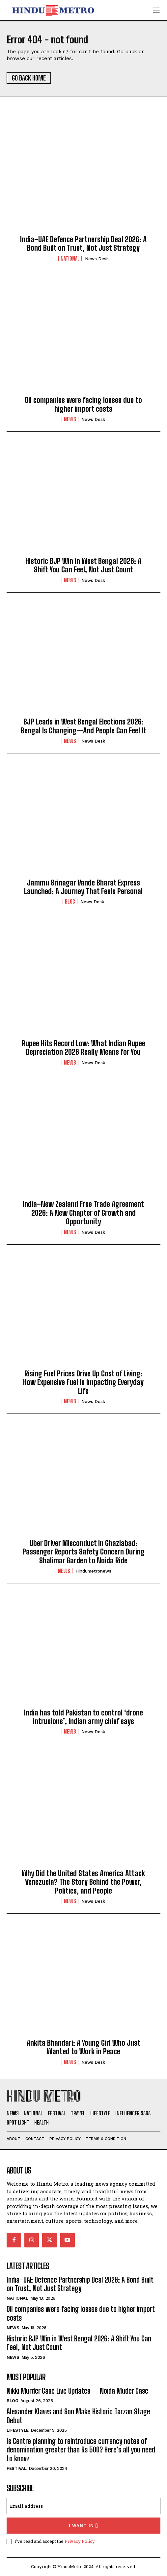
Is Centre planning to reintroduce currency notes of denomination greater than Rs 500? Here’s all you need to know (81, 2450)
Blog (70, 901)
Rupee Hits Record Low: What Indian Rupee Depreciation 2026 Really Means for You (83, 1047)
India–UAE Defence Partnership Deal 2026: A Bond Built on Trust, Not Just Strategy (83, 243)
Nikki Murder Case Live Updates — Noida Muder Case (77, 2390)
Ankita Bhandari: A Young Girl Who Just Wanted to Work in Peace (83, 2047)
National (70, 258)
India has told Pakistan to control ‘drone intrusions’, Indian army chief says (83, 1717)
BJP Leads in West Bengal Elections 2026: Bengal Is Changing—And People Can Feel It (83, 726)
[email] (83, 2506)
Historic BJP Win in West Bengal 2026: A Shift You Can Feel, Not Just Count (83, 565)
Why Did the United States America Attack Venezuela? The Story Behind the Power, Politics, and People (83, 1882)
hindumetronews (93, 1571)
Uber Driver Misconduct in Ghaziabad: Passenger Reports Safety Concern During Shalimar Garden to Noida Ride (83, 1552)
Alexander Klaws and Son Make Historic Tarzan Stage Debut (78, 2416)
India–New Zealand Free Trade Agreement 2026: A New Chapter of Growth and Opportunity (83, 1213)
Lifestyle (18, 2430)
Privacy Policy (80, 2541)
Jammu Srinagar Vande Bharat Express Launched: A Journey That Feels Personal (83, 887)
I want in (83, 2525)
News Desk (97, 258)
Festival (16, 2468)
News (70, 419)
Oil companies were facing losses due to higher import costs (83, 404)
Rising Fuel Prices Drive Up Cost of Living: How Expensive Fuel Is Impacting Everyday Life (83, 1382)
